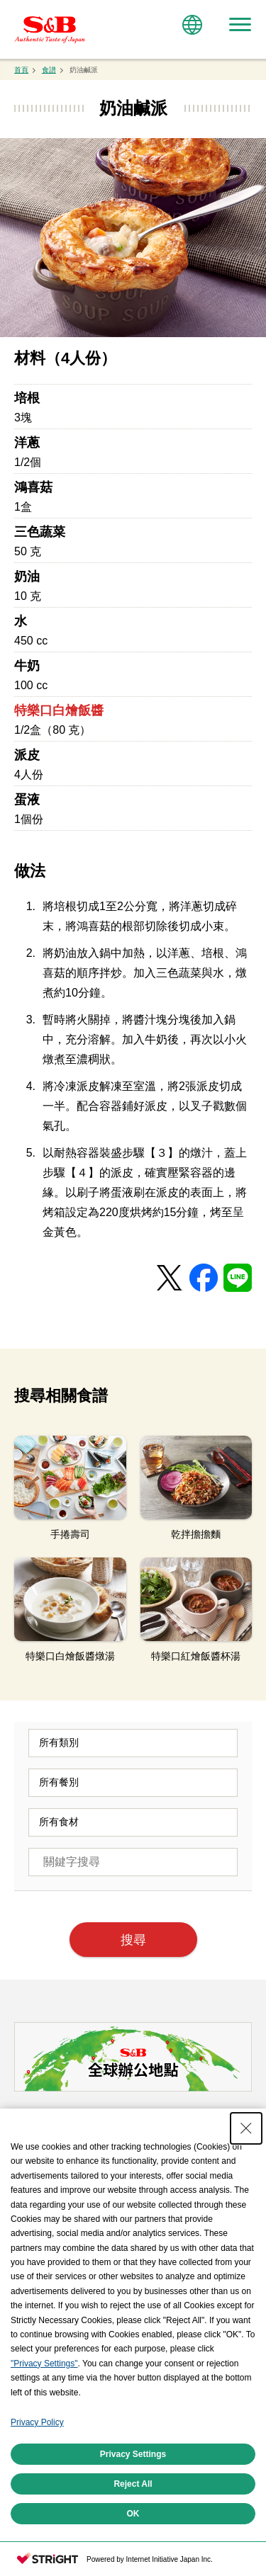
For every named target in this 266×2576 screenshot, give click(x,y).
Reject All (132, 2484)
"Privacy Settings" (44, 2363)
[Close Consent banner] (246, 2128)
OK (133, 2514)
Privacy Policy (37, 2422)
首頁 (21, 70)
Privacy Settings (133, 2454)
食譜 (49, 70)
